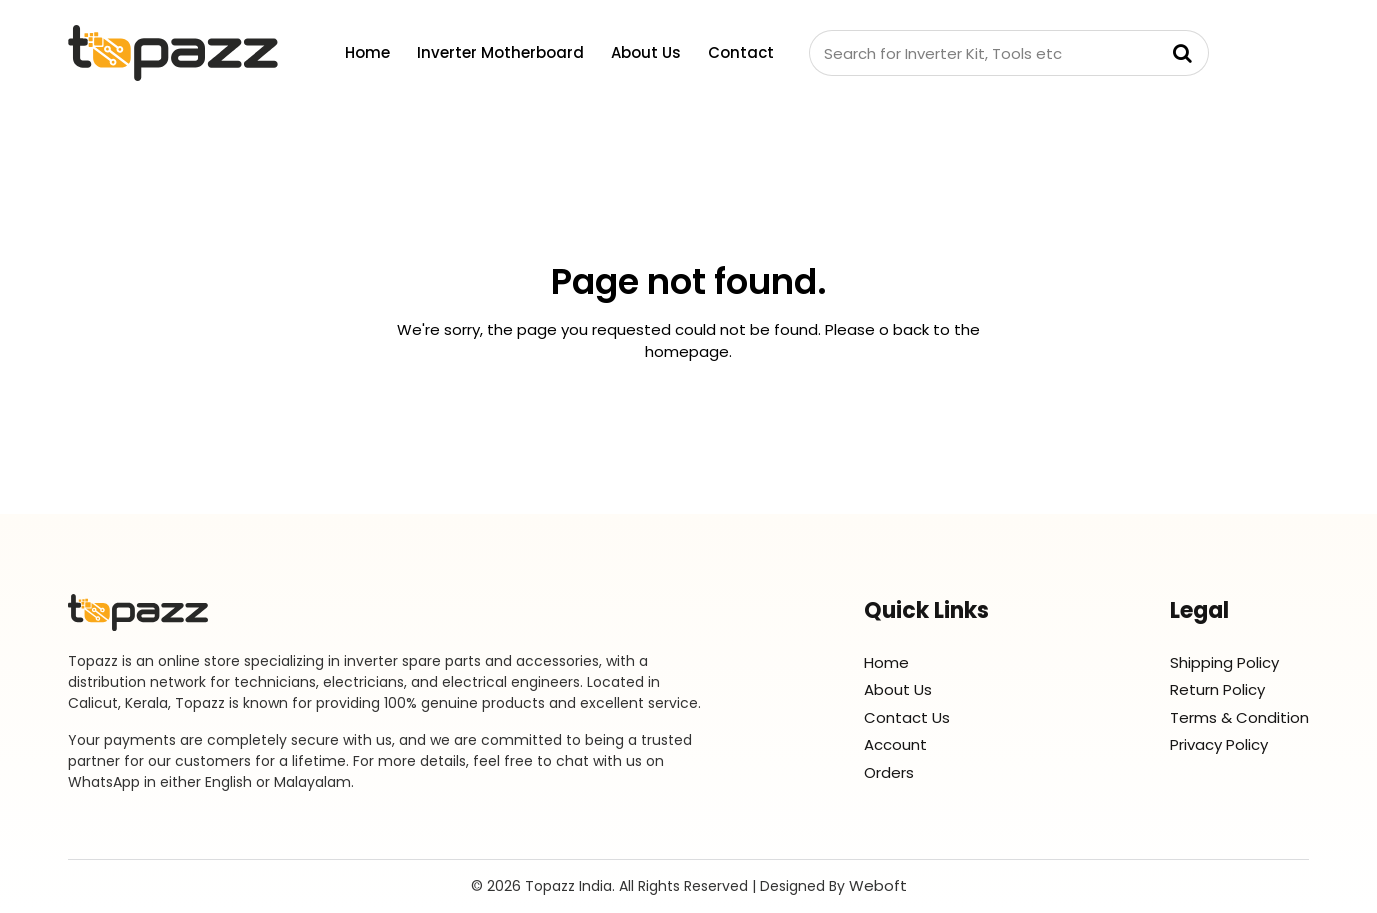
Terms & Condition (1239, 717)
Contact (741, 52)
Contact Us (907, 717)
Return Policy (1217, 689)
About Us (646, 52)
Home (367, 52)
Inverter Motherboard (500, 52)
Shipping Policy (1224, 662)
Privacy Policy (1219, 744)
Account (895, 744)
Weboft (878, 885)
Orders (889, 772)
